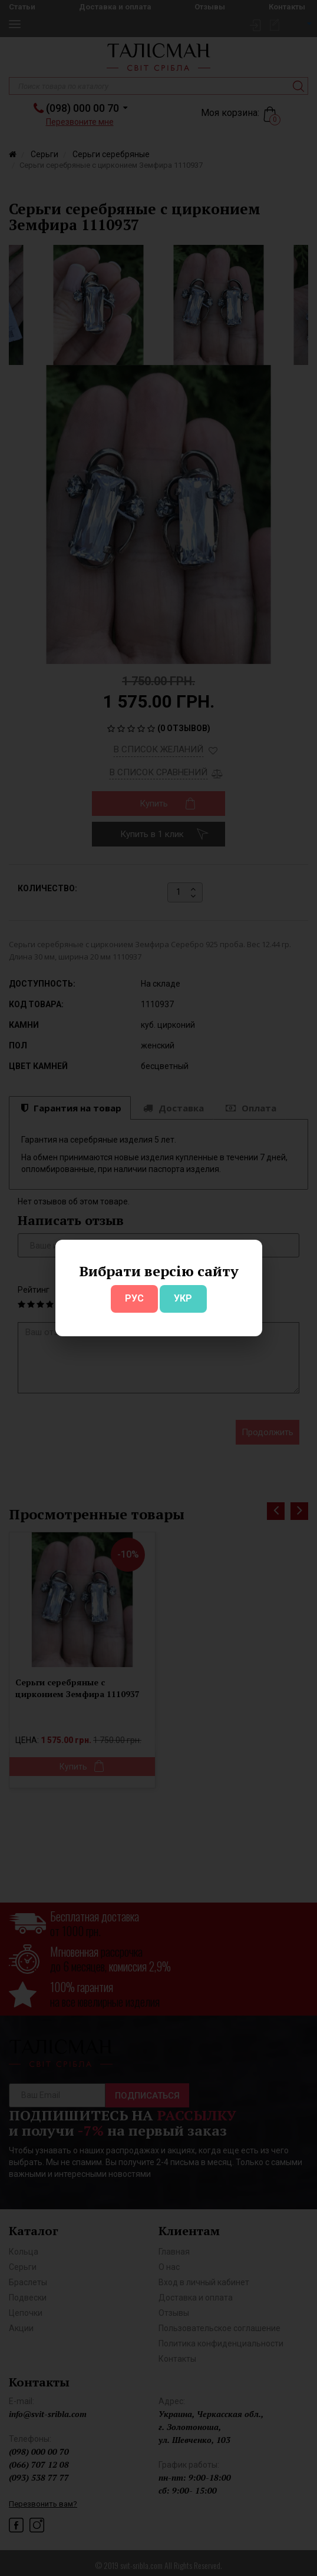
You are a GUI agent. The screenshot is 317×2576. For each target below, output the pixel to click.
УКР (183, 1298)
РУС (134, 1298)
